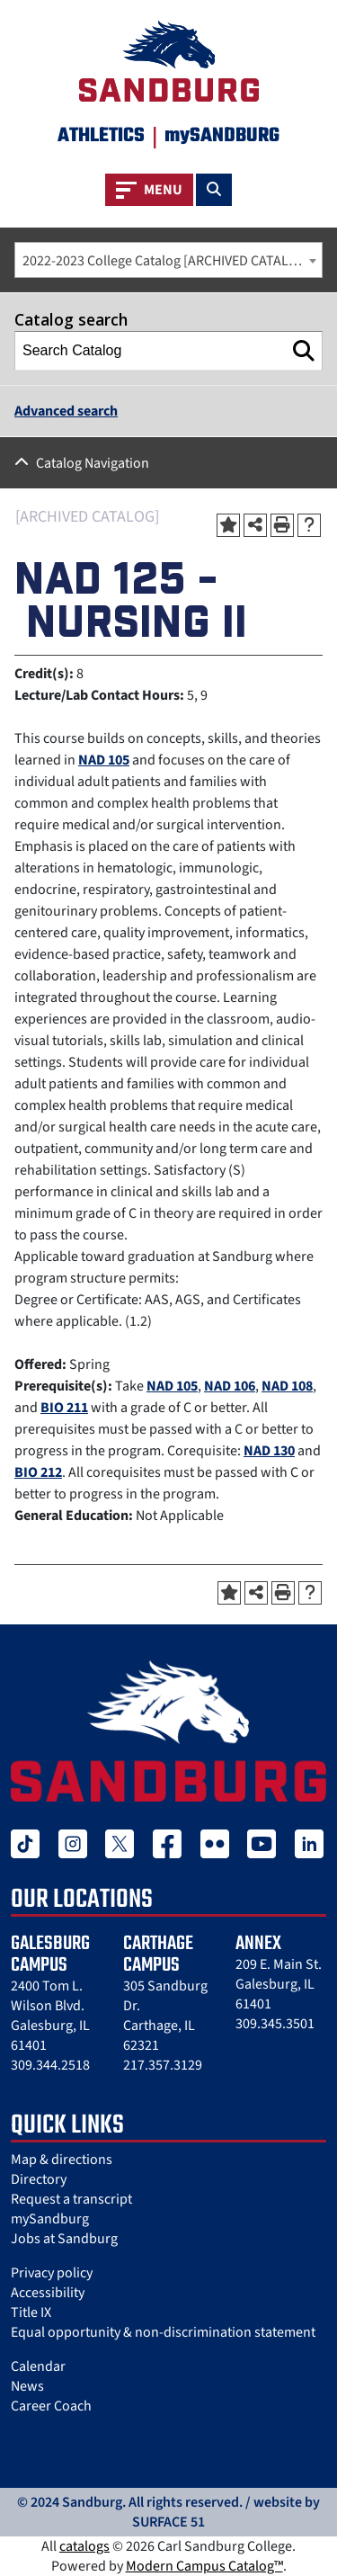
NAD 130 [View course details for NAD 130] (269, 1451)
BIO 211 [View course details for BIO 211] (64, 1408)
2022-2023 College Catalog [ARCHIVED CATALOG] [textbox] (167, 261)
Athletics (101, 136)
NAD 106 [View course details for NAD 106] (229, 1386)
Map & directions (61, 2159)
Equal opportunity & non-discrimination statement (163, 2332)
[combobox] (168, 260)
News (27, 2386)
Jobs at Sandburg (64, 2239)
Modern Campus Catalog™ (204, 2566)
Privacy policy (52, 2273)
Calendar (38, 2366)
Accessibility (47, 2293)
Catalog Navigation (92, 463)
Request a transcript (71, 2199)
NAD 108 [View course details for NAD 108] (287, 1386)
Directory (39, 2179)
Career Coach (51, 2406)
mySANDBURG (221, 136)
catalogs (84, 2546)
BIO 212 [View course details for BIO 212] (38, 1472)
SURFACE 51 (168, 2522)
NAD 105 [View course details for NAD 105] (103, 760)
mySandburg (50, 2219)
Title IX (31, 2312)
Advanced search (66, 411)
